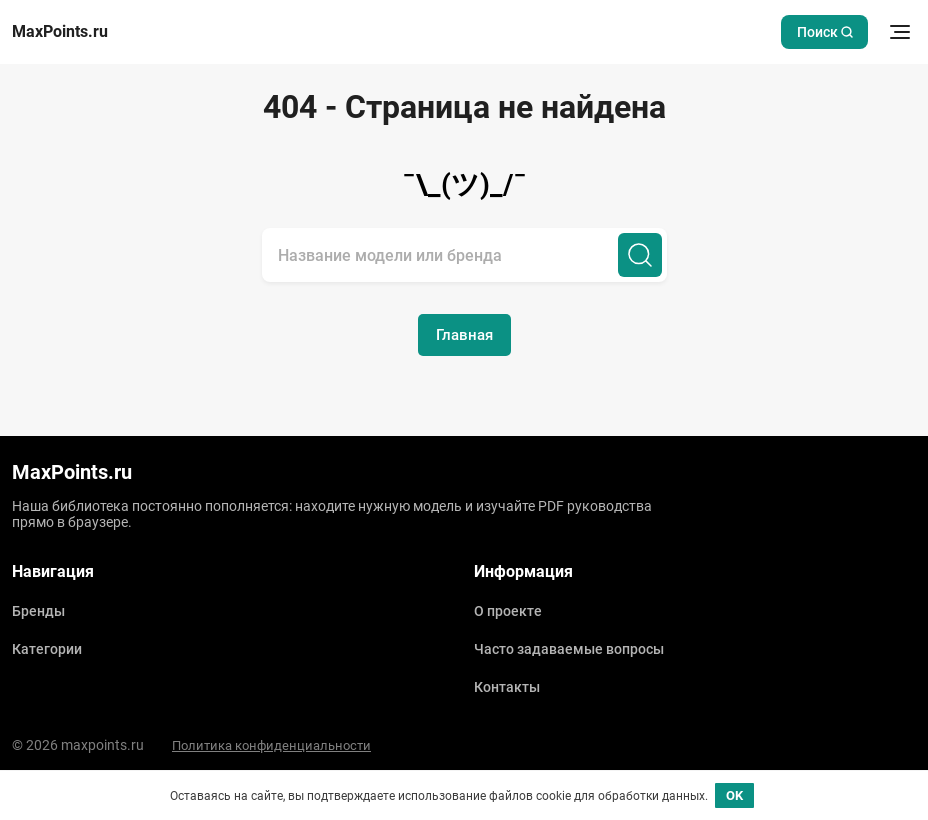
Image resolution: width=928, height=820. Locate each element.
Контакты (507, 687)
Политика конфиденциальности (271, 745)
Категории (47, 649)
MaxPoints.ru (60, 32)
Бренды (38, 611)
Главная (464, 335)
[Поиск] (640, 255)
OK (734, 795)
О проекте (508, 611)
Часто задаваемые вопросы (569, 649)
